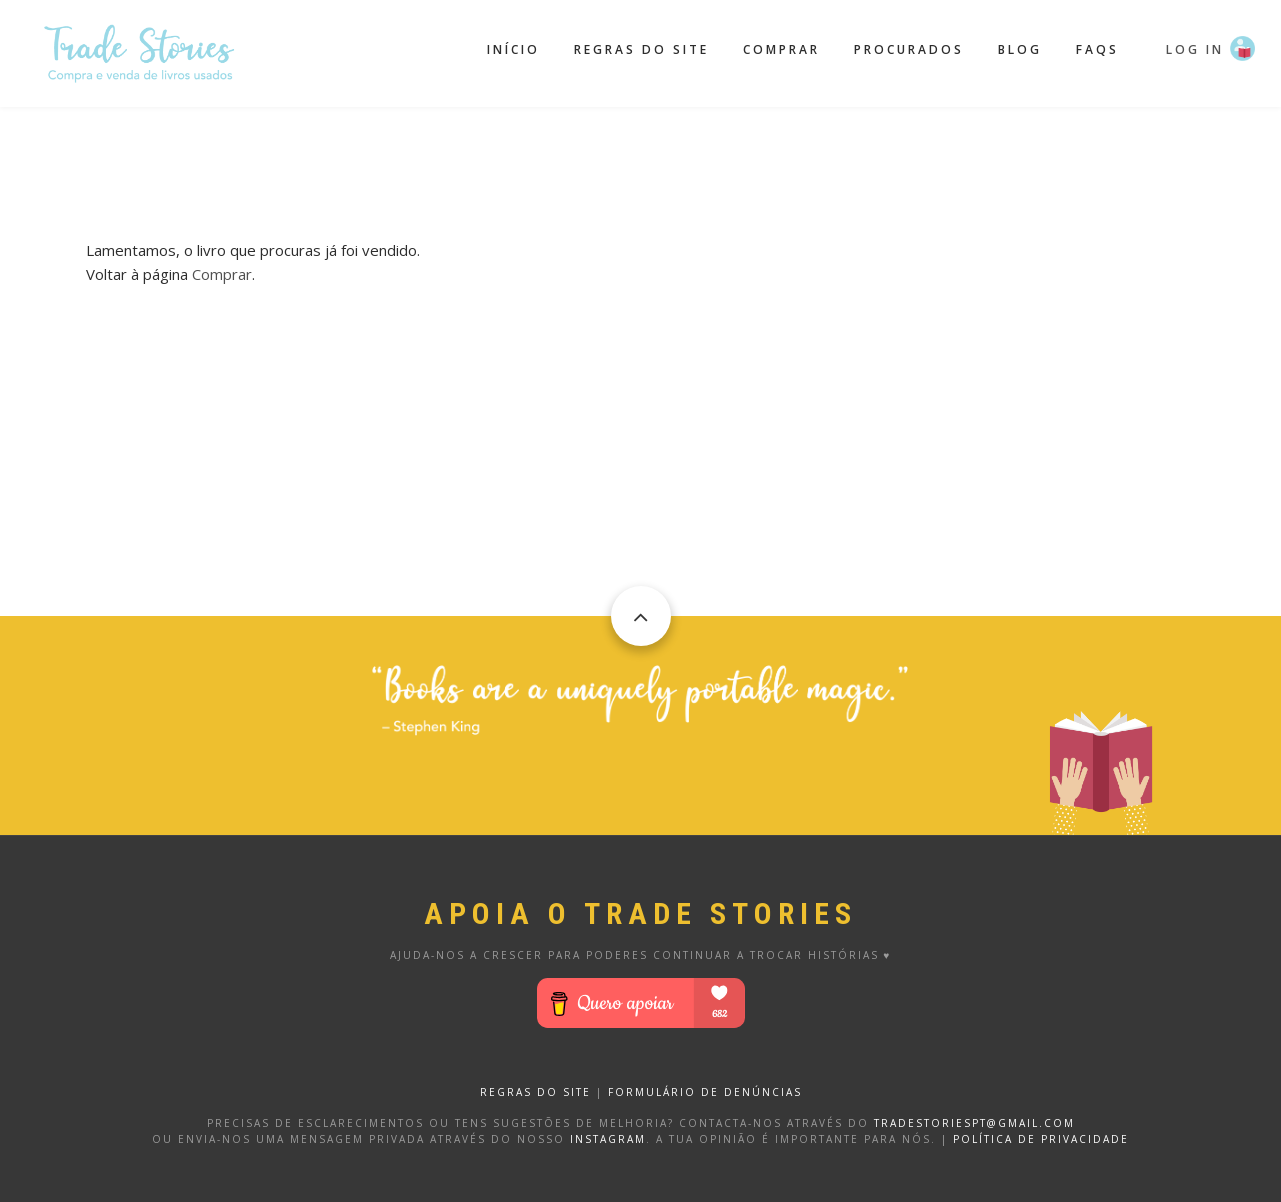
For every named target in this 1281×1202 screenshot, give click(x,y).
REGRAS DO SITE (535, 1092)
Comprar (781, 49)
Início (513, 49)
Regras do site (641, 49)
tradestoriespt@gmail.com (974, 1123)
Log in (1195, 49)
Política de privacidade (1041, 1139)
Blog (1020, 49)
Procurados (909, 49)
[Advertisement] (641, 157)
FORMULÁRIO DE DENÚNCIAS (705, 1092)
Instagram (608, 1139)
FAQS (1097, 49)
